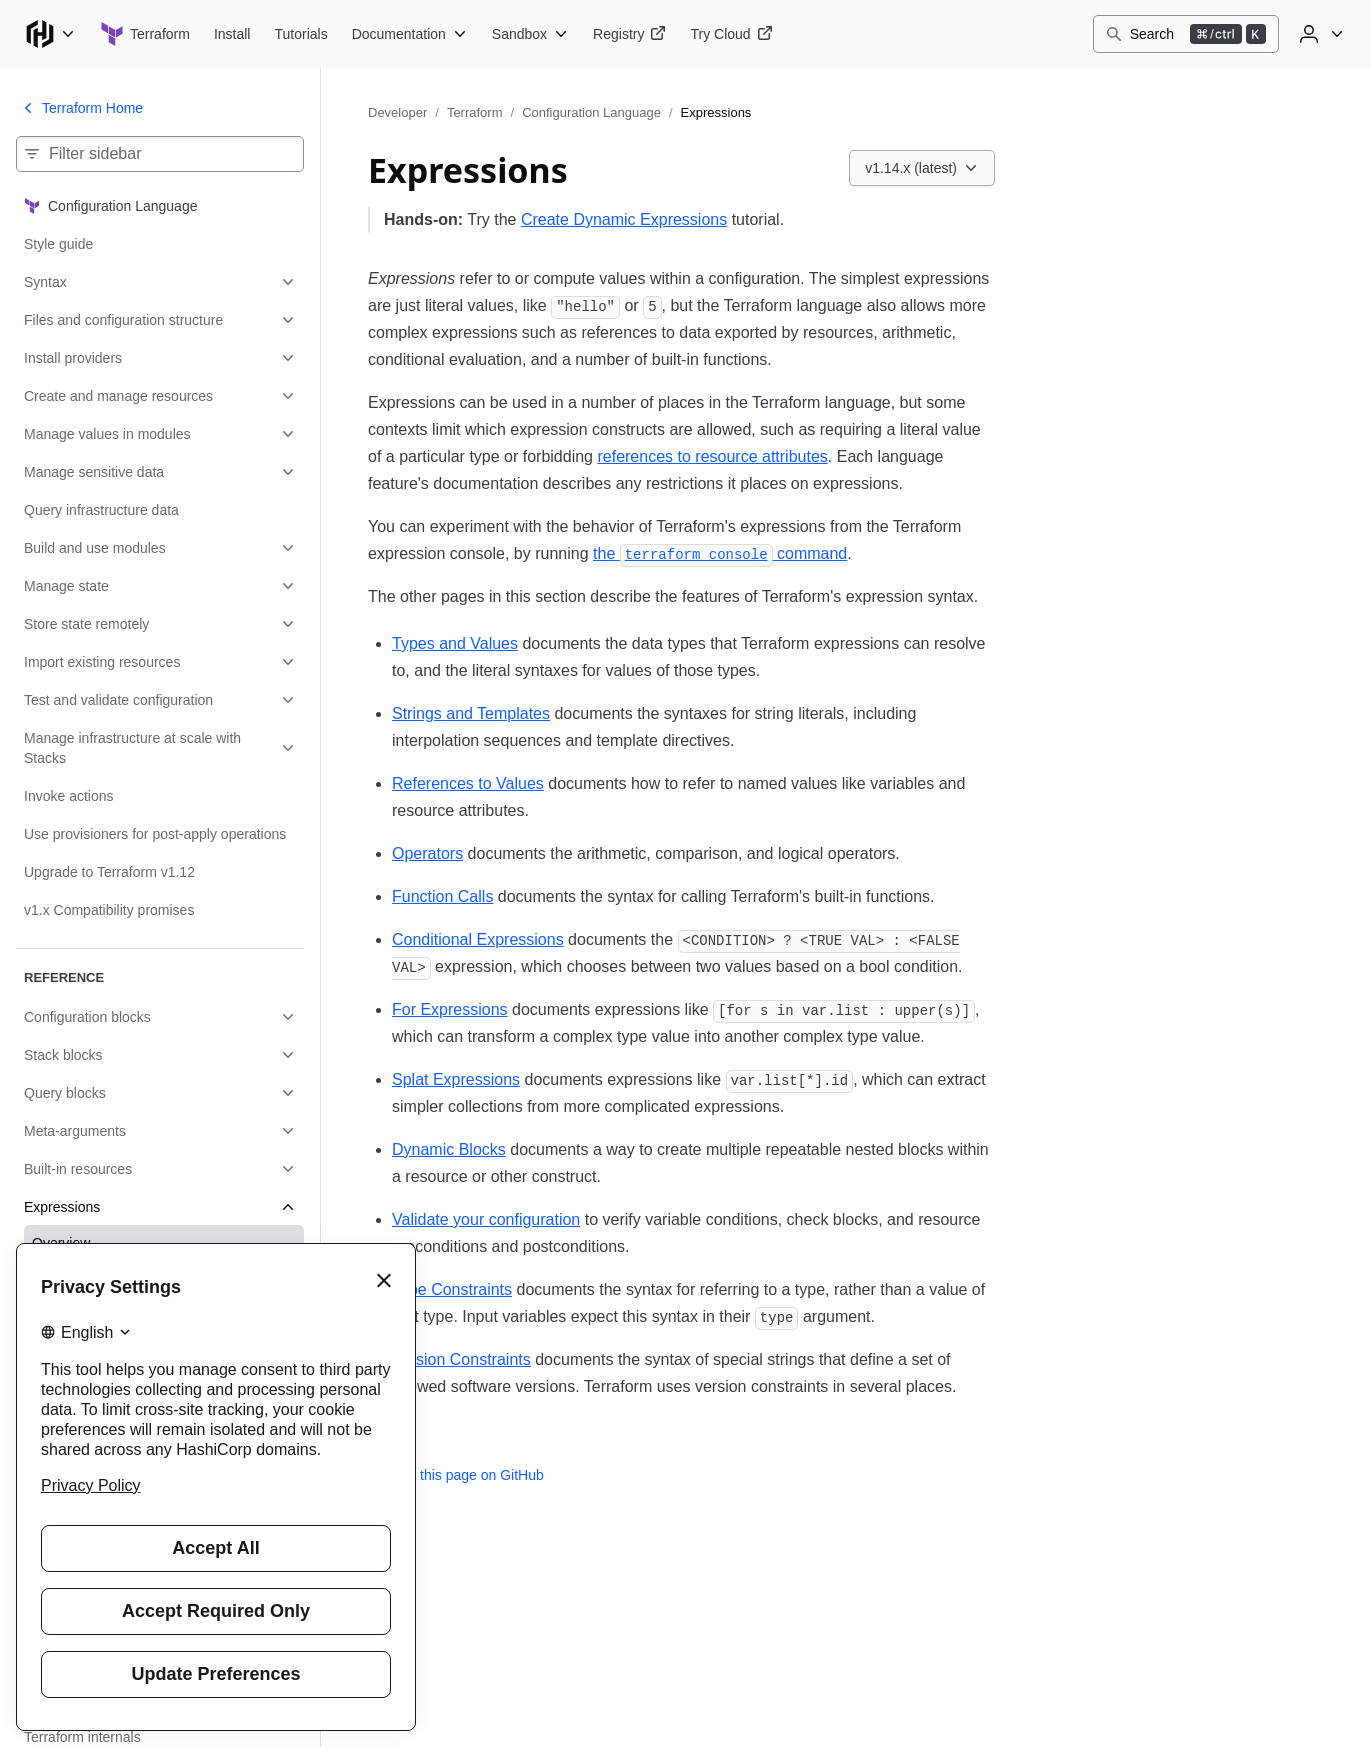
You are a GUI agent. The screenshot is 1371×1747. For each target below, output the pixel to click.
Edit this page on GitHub (456, 1475)
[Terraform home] (145, 34)
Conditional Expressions (478, 939)
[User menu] (1319, 34)
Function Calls (442, 896)
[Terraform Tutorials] (300, 34)
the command (720, 553)
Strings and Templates (471, 713)
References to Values (468, 783)
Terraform (475, 112)
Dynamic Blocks (449, 1149)
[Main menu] (50, 34)
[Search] (1186, 34)
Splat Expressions (456, 1079)
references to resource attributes (712, 456)
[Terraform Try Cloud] (731, 34)
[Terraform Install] (232, 34)
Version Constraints (461, 1359)
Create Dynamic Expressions (624, 219)
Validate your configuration (486, 1219)
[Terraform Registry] (629, 34)
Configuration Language (591, 112)
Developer (397, 112)
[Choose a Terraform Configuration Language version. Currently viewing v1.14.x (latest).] (922, 168)
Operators (427, 853)
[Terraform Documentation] (410, 34)
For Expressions (450, 1009)
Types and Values (455, 643)
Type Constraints (452, 1289)
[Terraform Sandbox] (530, 34)
